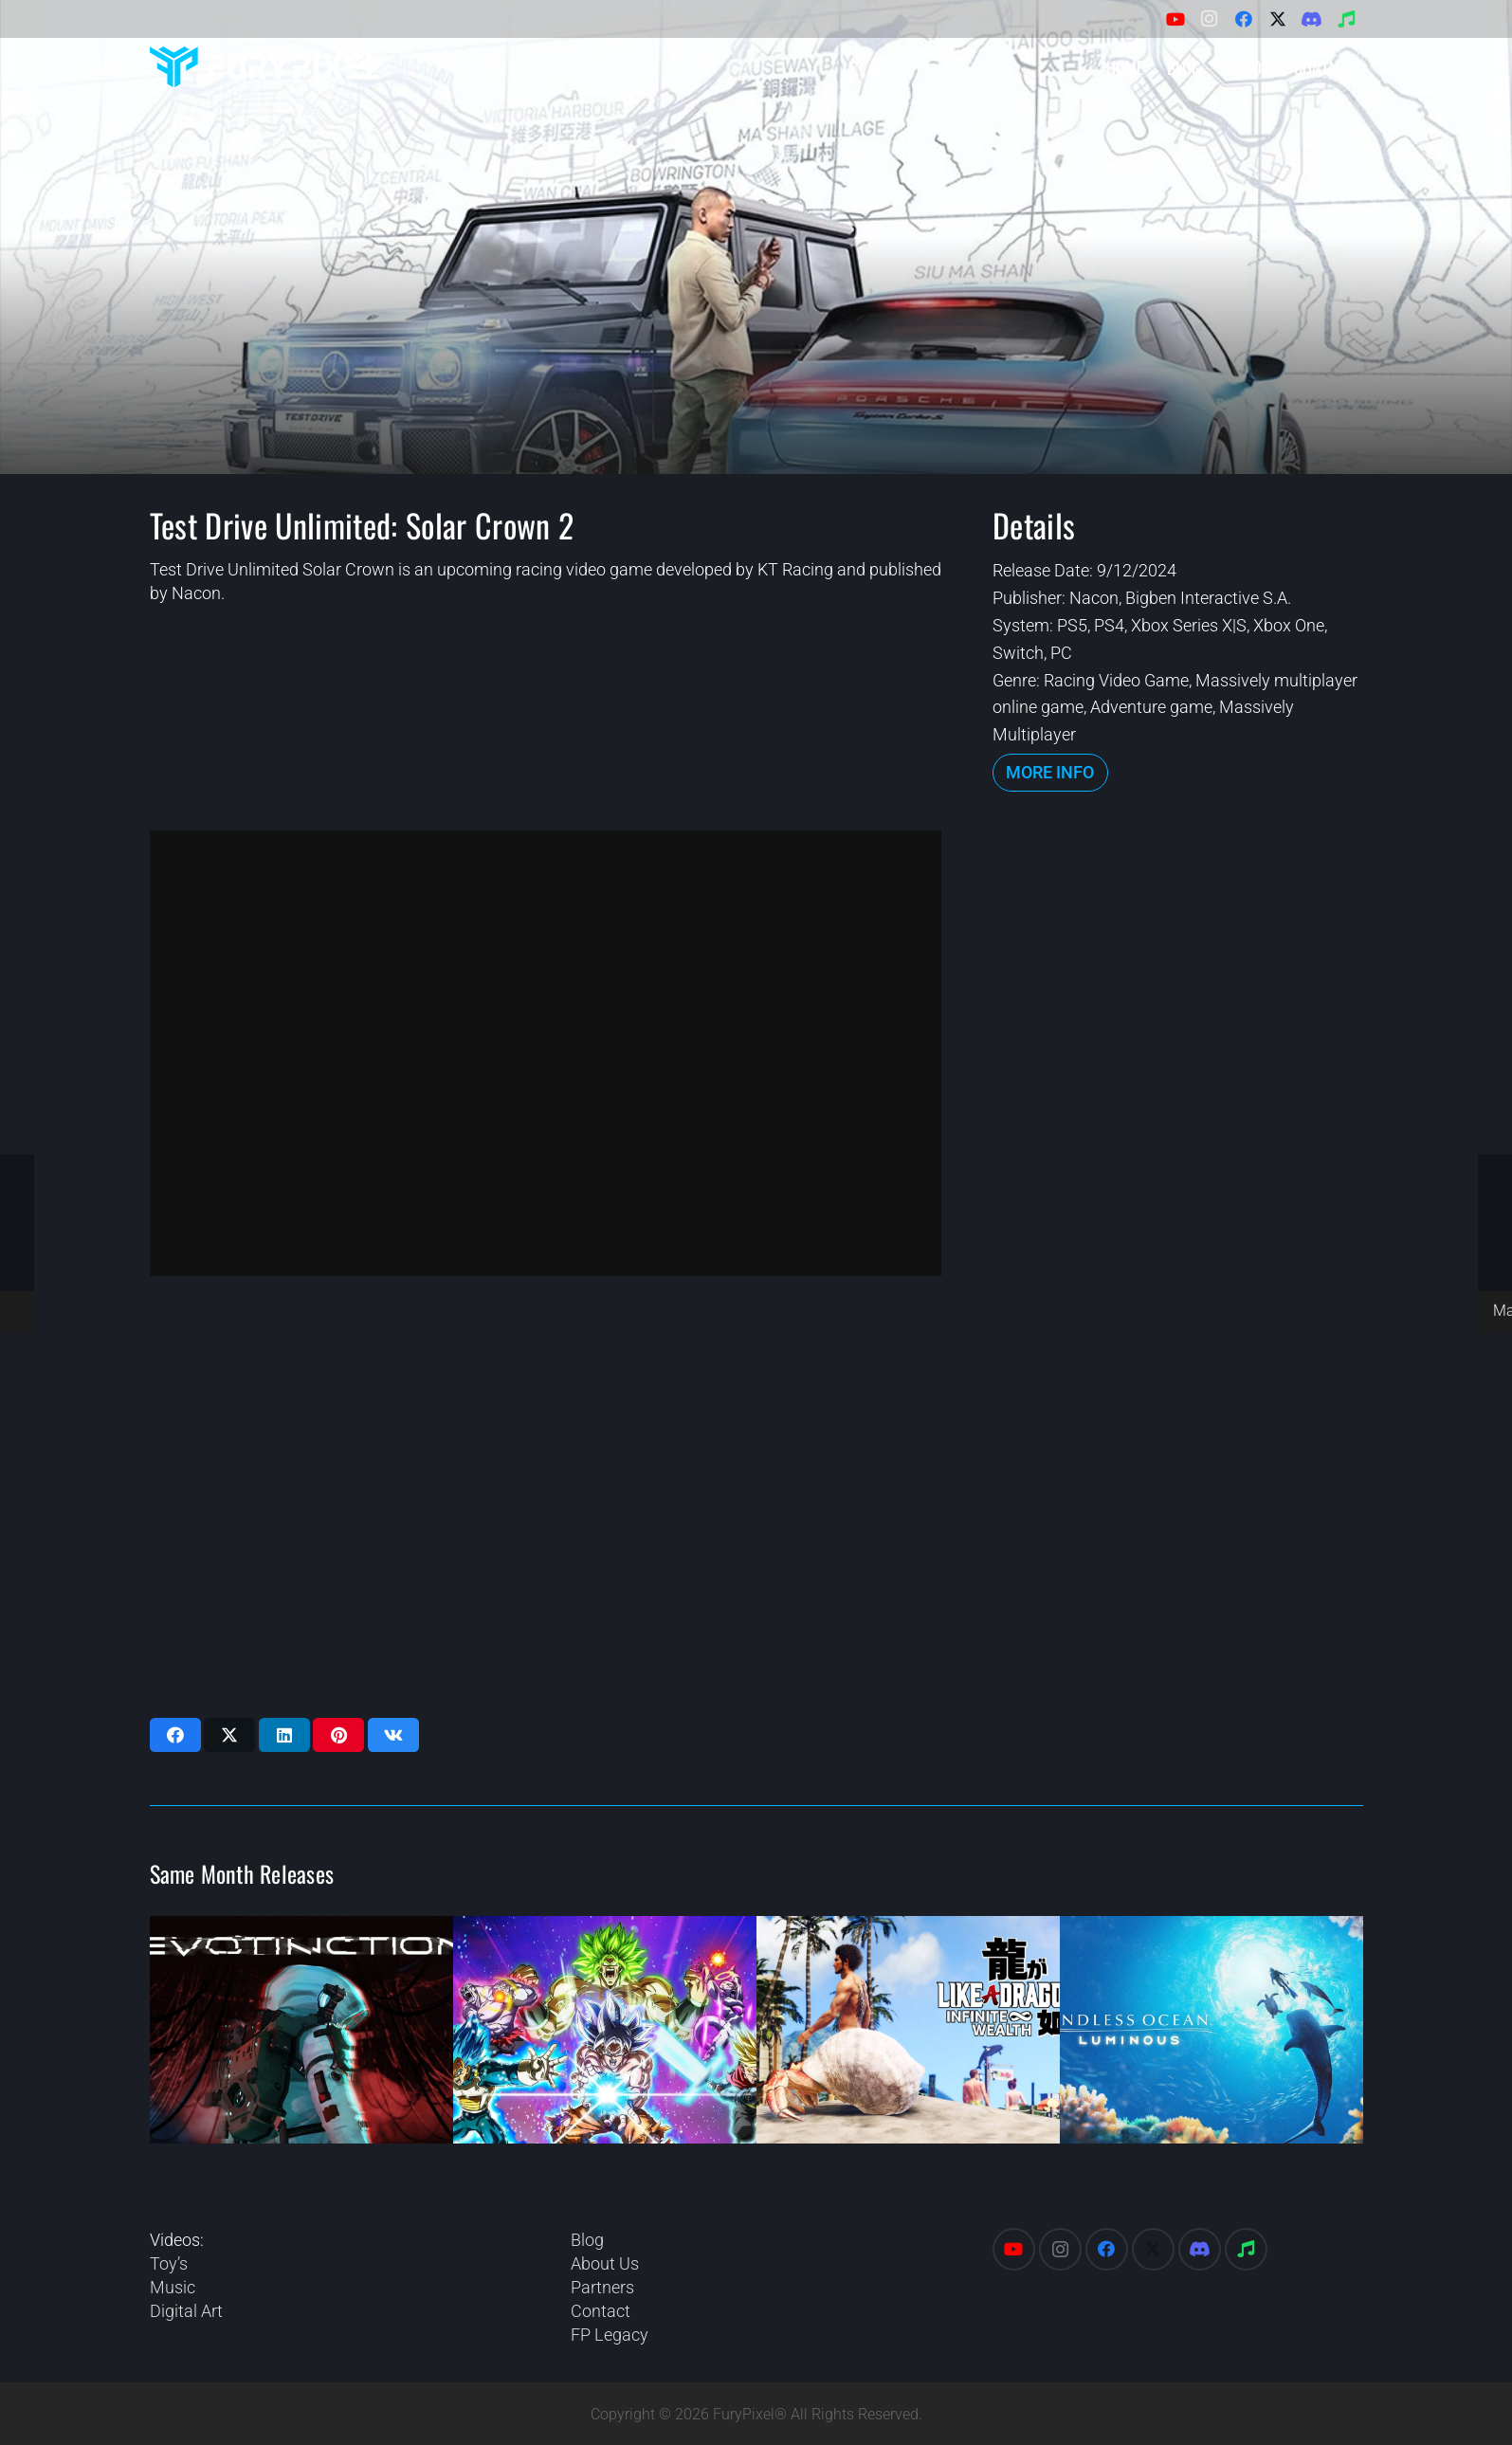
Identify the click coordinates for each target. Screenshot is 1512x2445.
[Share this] (175, 1735)
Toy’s (169, 2263)
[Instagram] (1210, 19)
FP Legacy (609, 2335)
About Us (605, 2263)
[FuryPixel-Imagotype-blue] (264, 66)
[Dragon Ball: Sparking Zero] (604, 2030)
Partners (602, 2287)
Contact (600, 2311)
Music (172, 2287)
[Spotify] (1346, 19)
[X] (1278, 19)
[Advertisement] (1176, 1114)
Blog (587, 2240)
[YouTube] (1175, 19)
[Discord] (1312, 19)
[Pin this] (338, 1735)
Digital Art (186, 2311)
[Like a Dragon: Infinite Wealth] (908, 2030)
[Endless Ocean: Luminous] (1211, 2030)
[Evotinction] (301, 2030)
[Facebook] (1244, 19)
